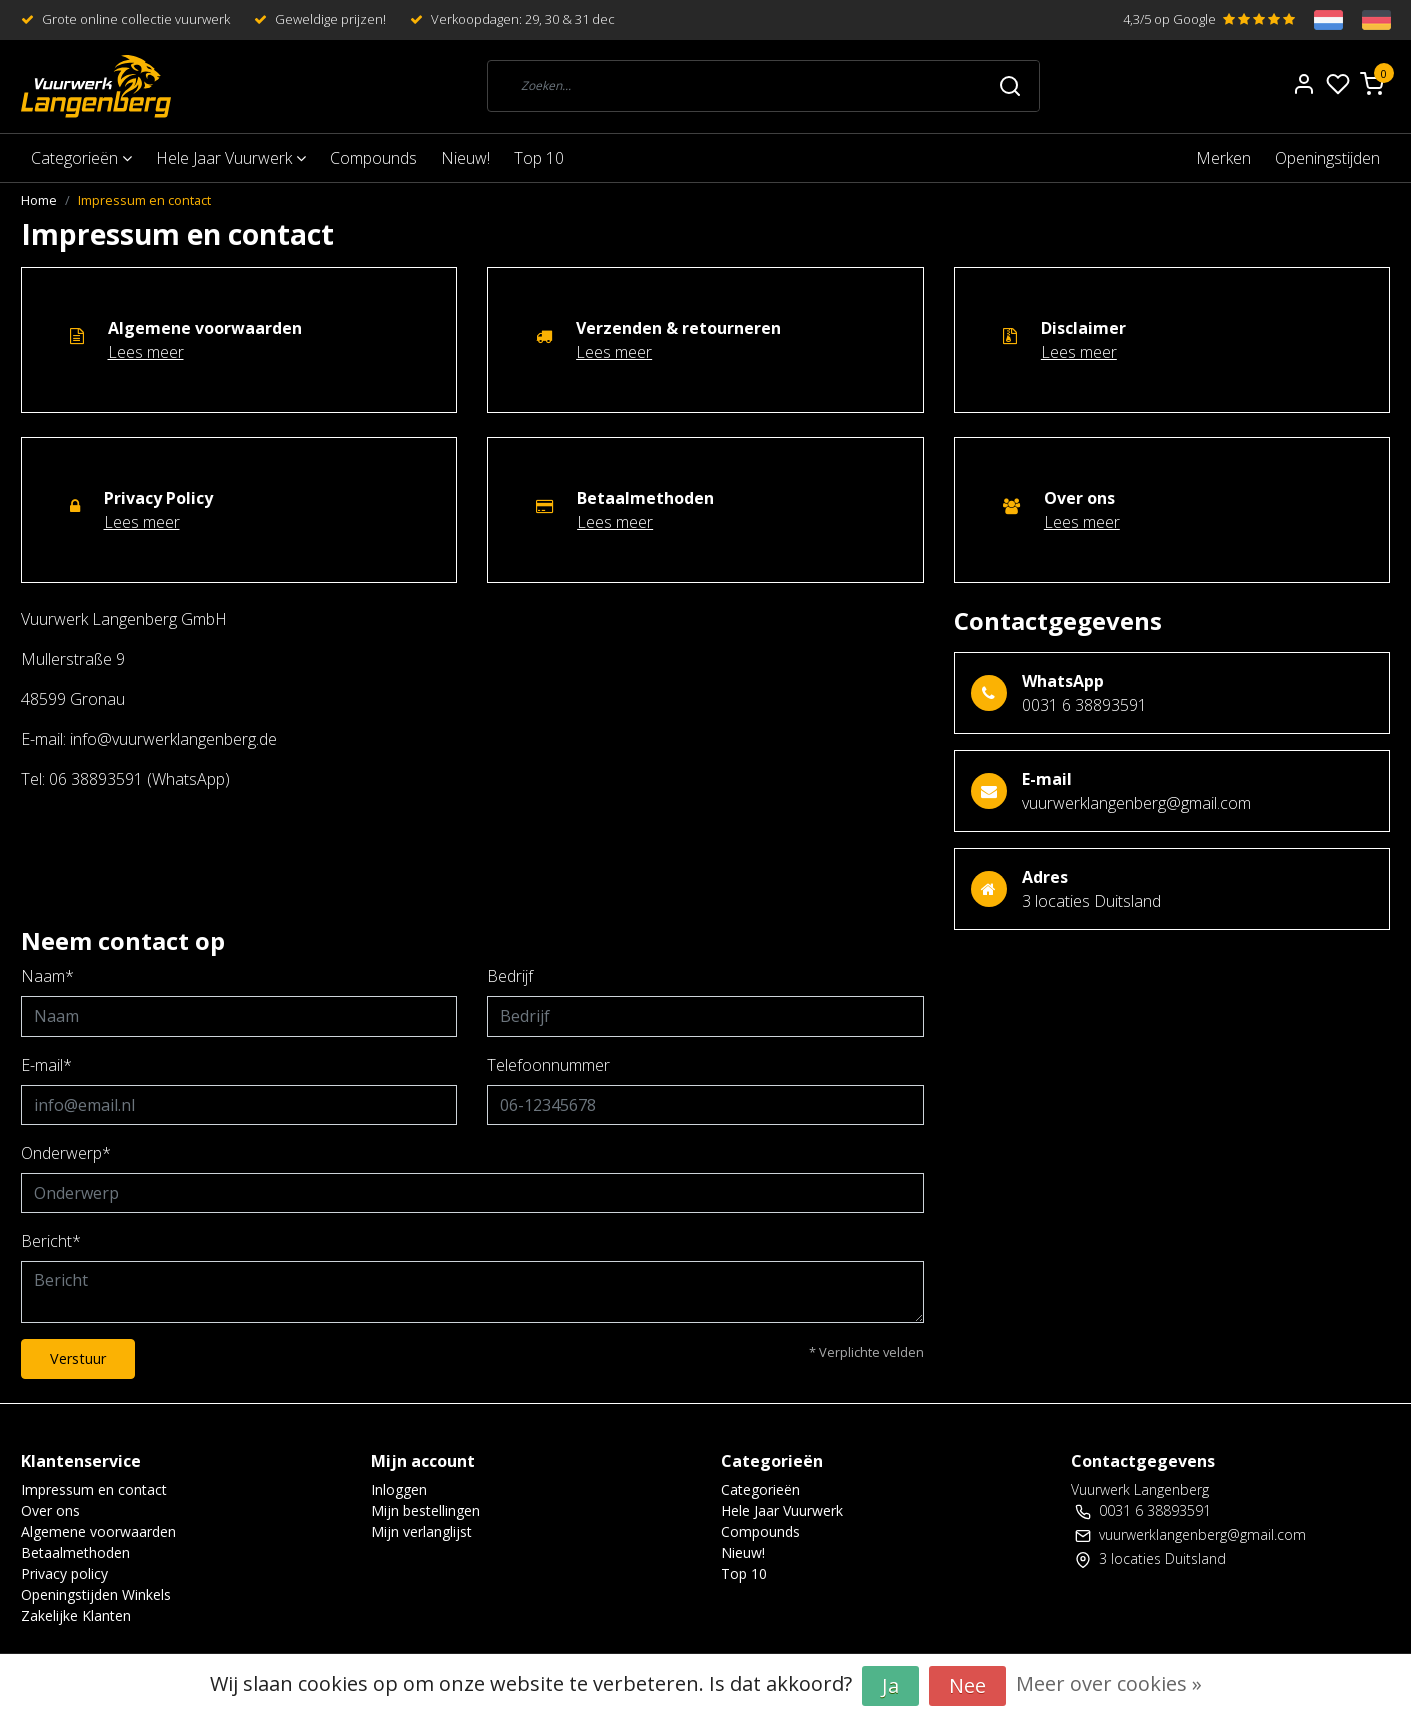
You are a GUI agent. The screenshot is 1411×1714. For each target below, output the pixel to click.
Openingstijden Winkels (96, 1594)
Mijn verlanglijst (421, 1531)
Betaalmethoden (75, 1552)
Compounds (373, 158)
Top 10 (539, 158)
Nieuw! (465, 158)
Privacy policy (64, 1573)
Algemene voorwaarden (98, 1531)
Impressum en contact (144, 200)
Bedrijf (510, 976)
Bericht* (51, 1241)
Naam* (47, 976)
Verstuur (78, 1358)
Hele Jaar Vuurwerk (231, 158)
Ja (890, 1685)
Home (39, 200)
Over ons (50, 1510)
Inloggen (399, 1489)
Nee (967, 1685)
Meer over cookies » (1109, 1683)
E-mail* (46, 1065)
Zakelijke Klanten (76, 1615)
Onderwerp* (66, 1153)
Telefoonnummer (548, 1065)
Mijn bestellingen (425, 1510)
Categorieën (81, 158)
